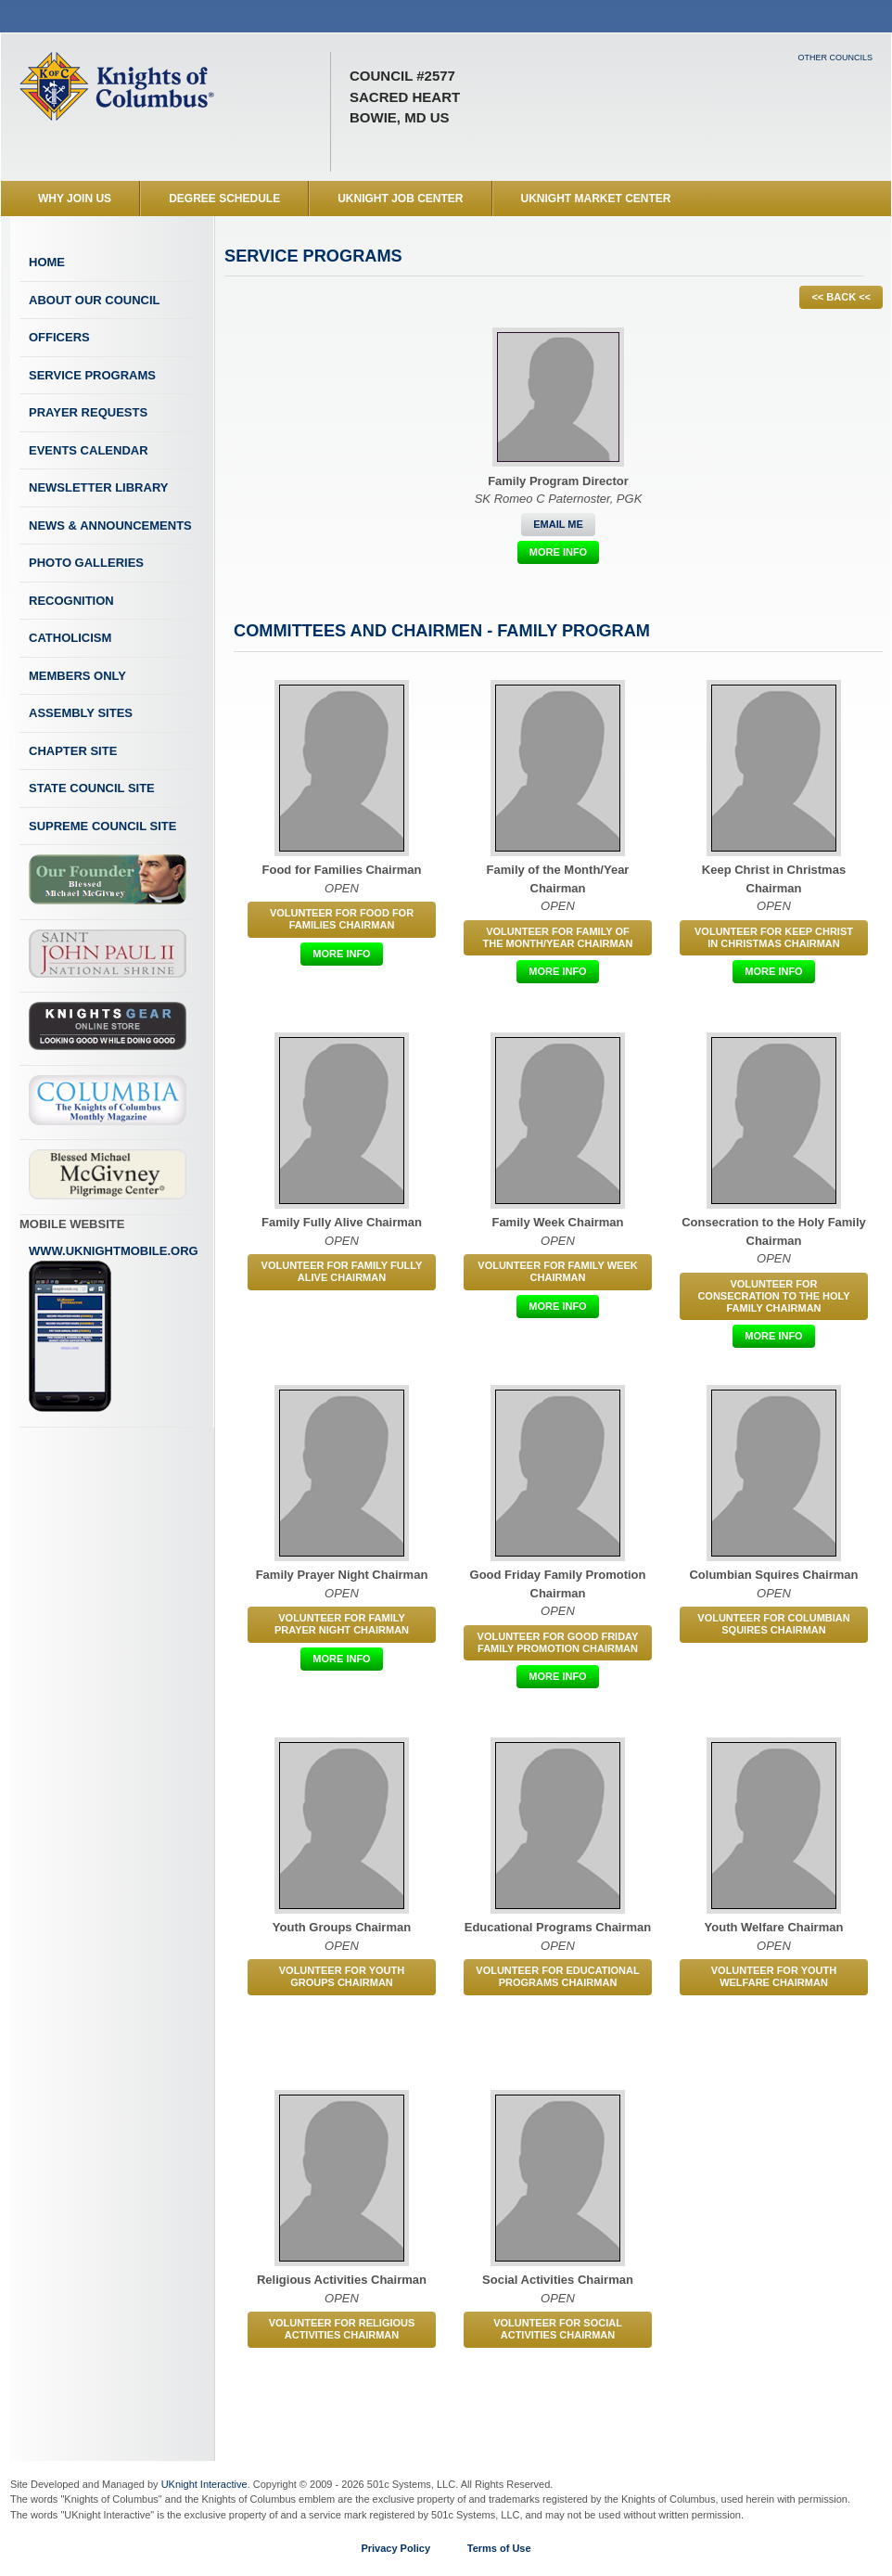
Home (47, 262)
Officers (59, 337)
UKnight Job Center (400, 198)
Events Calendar (88, 450)
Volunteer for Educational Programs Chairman (557, 1976)
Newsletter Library (98, 487)
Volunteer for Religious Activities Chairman (342, 2328)
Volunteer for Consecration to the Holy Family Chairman (773, 1296)
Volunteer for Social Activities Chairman (557, 2328)
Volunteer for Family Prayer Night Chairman (341, 1623)
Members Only (77, 676)
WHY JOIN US (74, 198)
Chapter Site (73, 751)
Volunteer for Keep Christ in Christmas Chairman (773, 937)
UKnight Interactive (204, 2484)
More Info (558, 551)
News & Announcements (110, 525)
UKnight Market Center (596, 198)
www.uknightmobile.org (113, 1328)
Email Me (558, 524)
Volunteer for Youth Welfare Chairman (773, 1976)
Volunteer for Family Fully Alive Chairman (342, 1271)
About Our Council (94, 300)
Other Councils (835, 57)
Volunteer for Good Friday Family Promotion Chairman (558, 1642)
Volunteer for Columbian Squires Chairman (773, 1623)
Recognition (71, 601)
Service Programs (92, 375)
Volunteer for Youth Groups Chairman (341, 1976)
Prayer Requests (88, 412)
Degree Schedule (224, 198)
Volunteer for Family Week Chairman (557, 1271)
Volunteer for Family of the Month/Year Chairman (558, 937)
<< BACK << (841, 296)
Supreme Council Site (102, 826)
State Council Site (92, 788)
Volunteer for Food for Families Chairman (342, 918)
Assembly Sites (81, 713)
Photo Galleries (86, 563)
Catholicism (70, 638)
